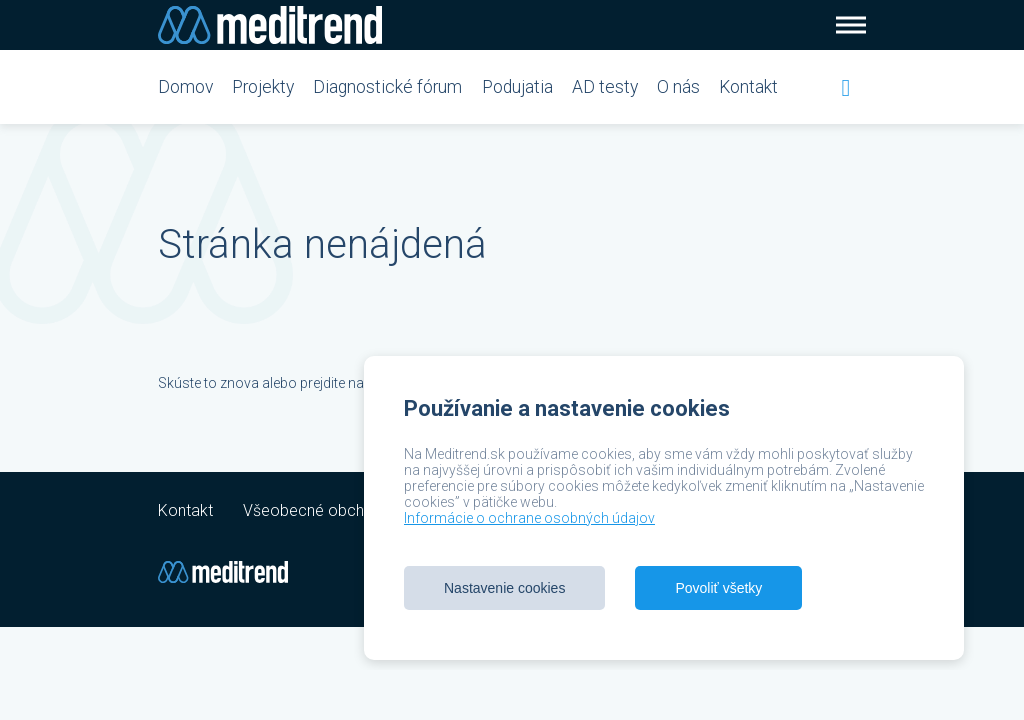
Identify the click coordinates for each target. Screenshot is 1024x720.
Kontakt (748, 87)
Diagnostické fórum (387, 87)
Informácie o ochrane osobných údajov (529, 518)
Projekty (263, 87)
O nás (678, 87)
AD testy (605, 87)
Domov (185, 87)
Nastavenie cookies (504, 588)
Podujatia (517, 87)
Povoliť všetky (718, 588)
